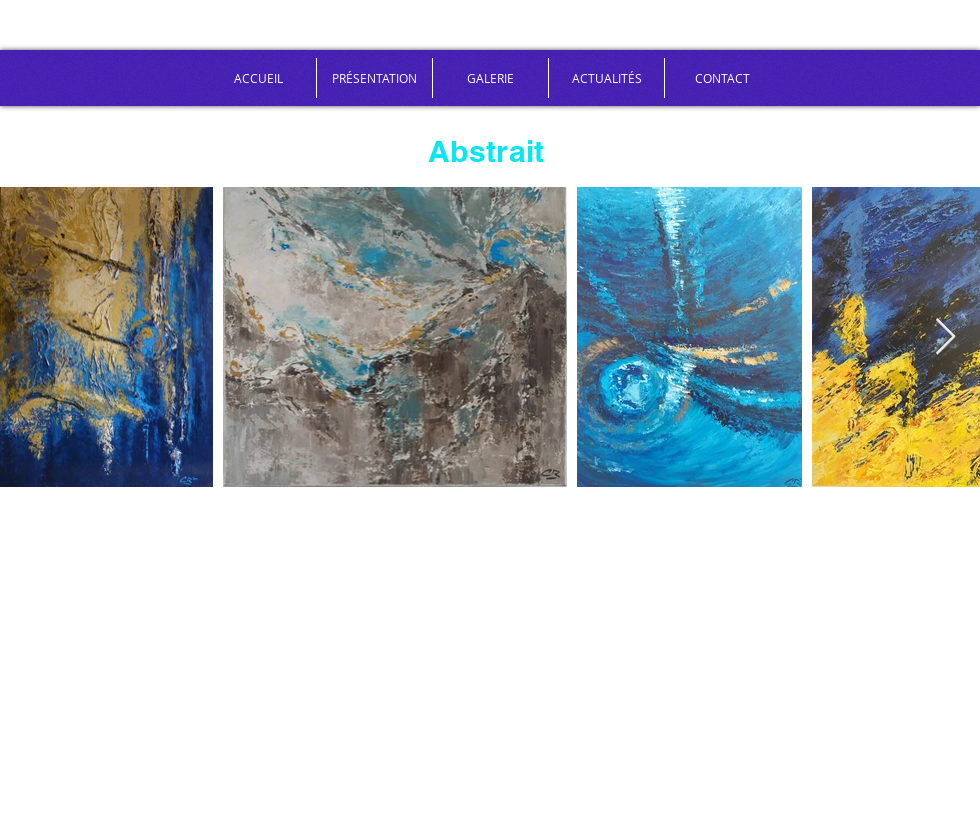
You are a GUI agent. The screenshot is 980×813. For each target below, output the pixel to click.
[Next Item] (945, 337)
